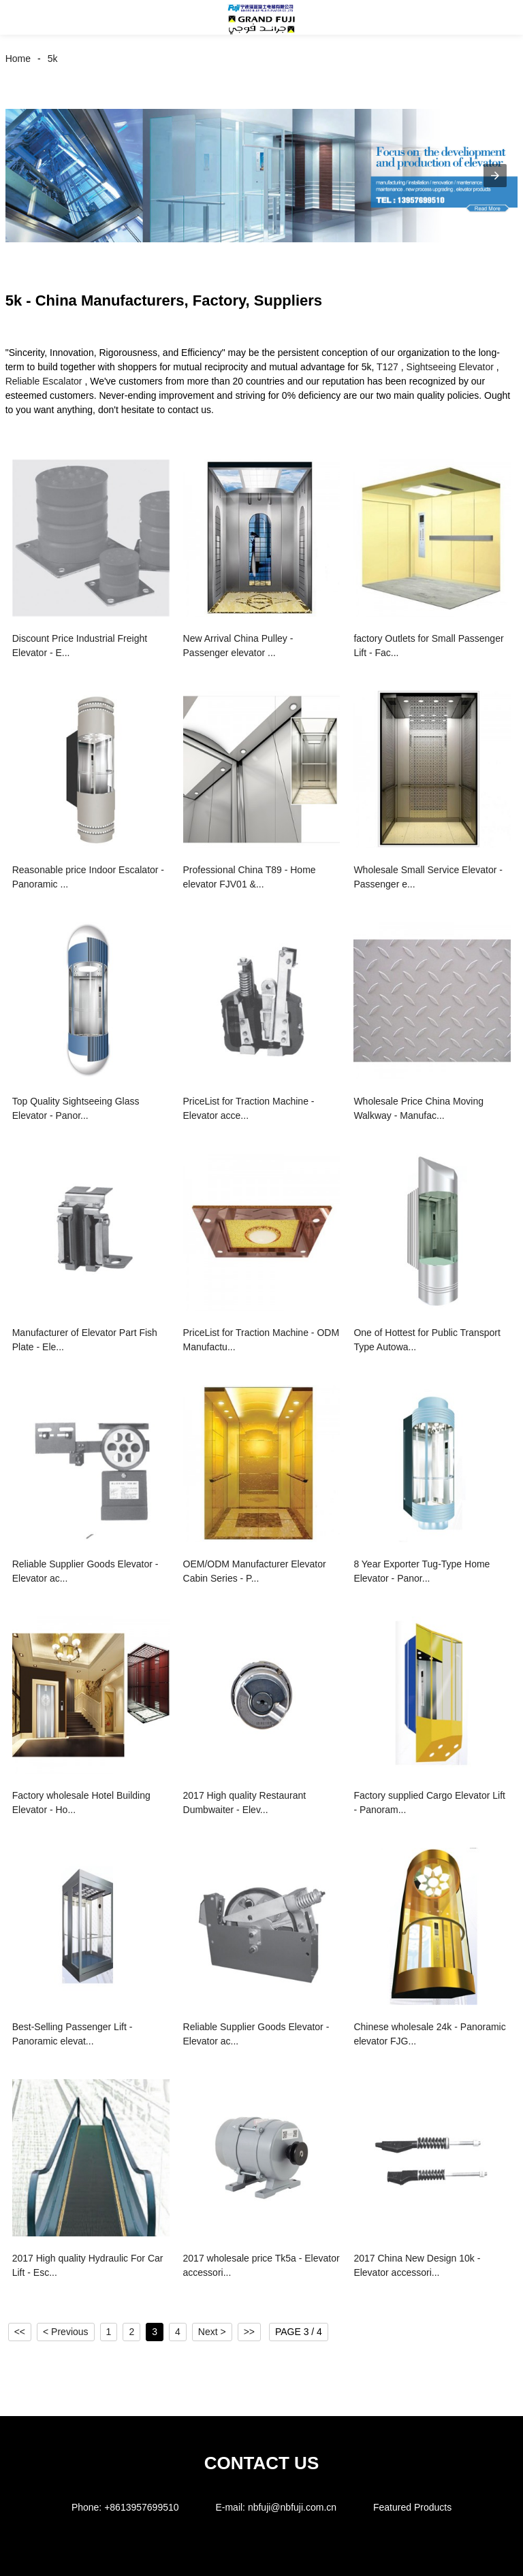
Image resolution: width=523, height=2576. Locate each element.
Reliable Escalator (43, 381)
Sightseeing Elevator (450, 366)
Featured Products (412, 2507)
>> (249, 2331)
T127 (387, 366)
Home (18, 58)
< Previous (66, 2331)
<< (19, 2331)
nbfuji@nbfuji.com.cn (292, 2507)
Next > (212, 2331)
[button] (25, 17)
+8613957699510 (141, 2507)
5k (53, 58)
